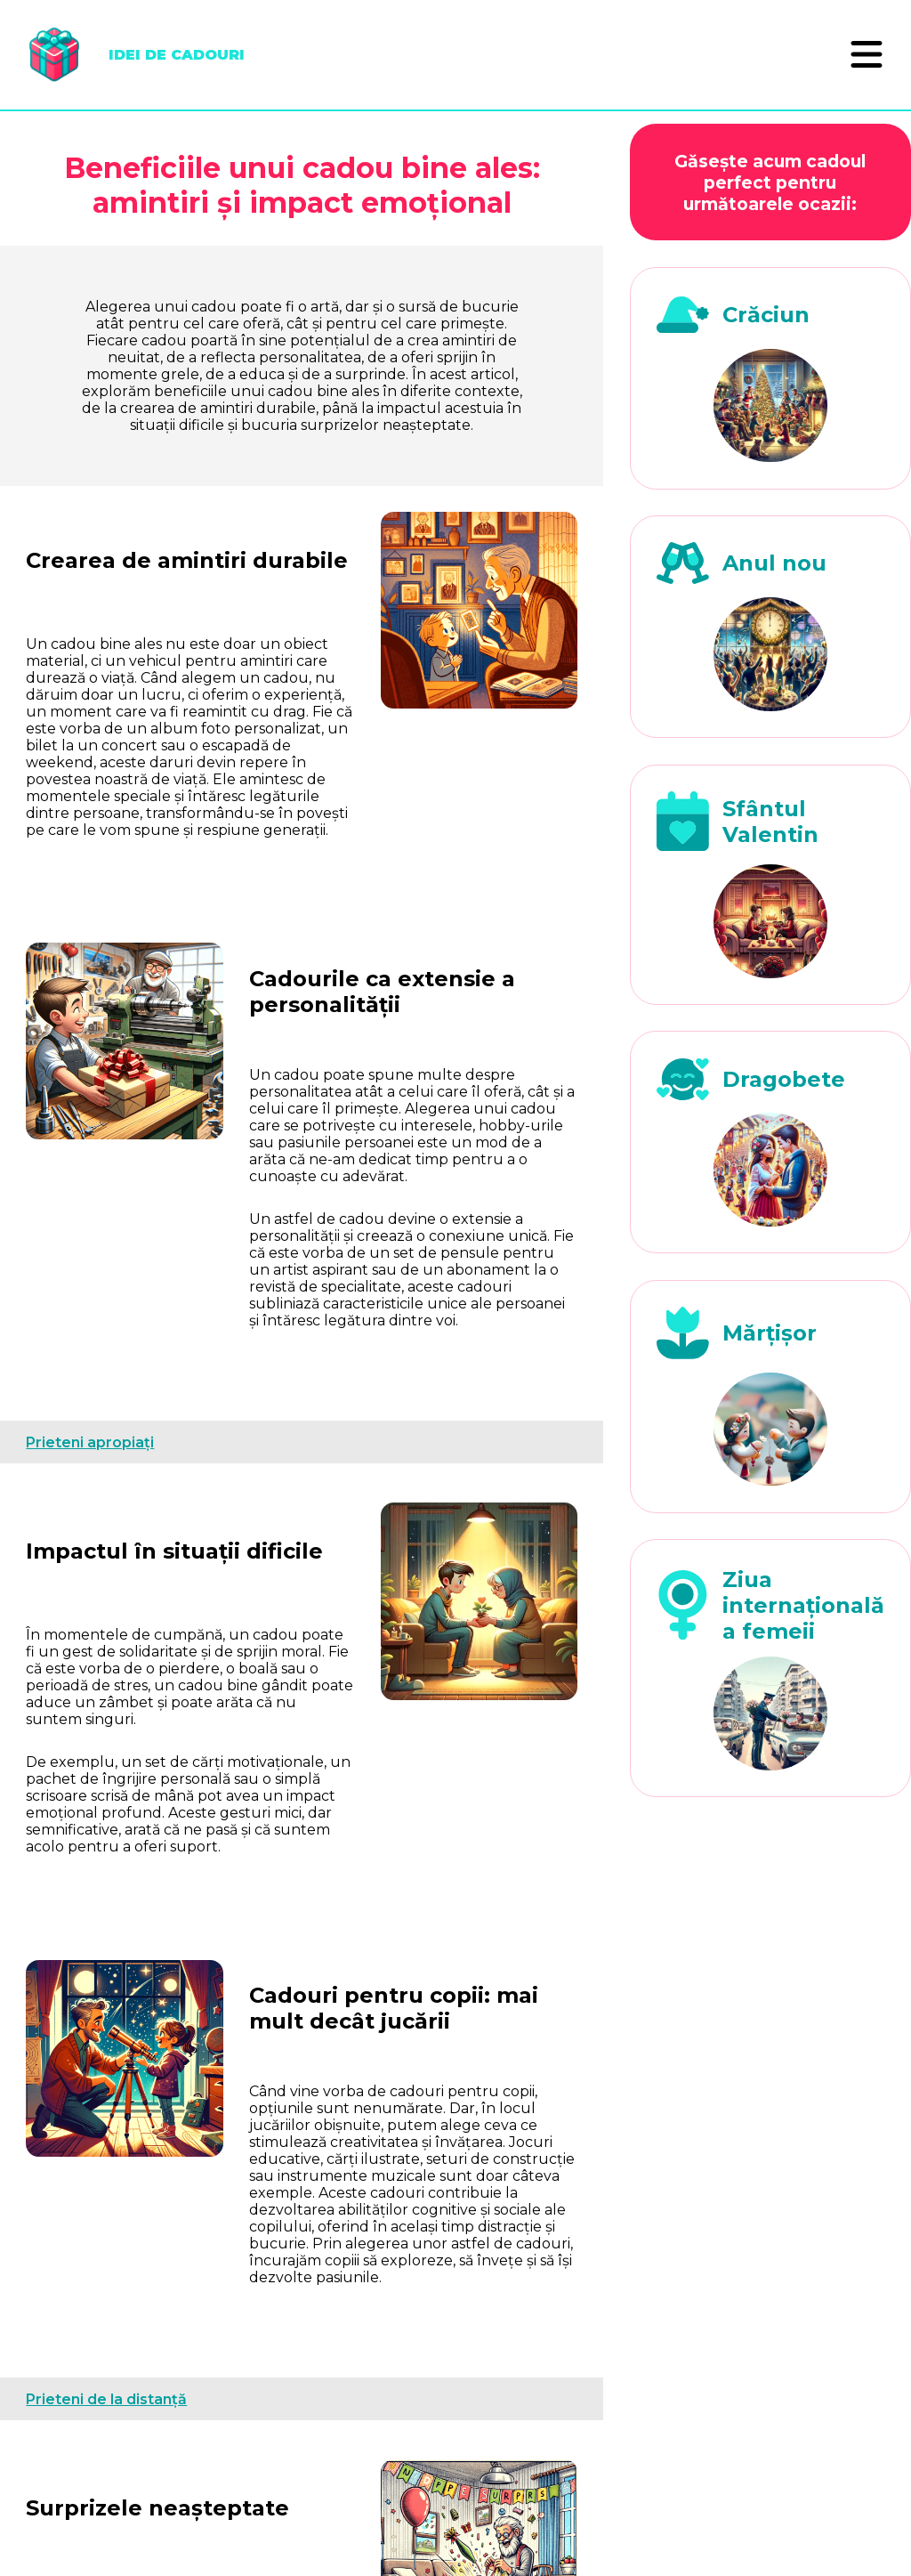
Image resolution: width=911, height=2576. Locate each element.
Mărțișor (769, 1333)
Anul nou (774, 563)
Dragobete (783, 1079)
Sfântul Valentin (770, 821)
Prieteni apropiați (90, 1442)
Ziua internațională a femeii (803, 1605)
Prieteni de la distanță (106, 2399)
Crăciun (766, 315)
